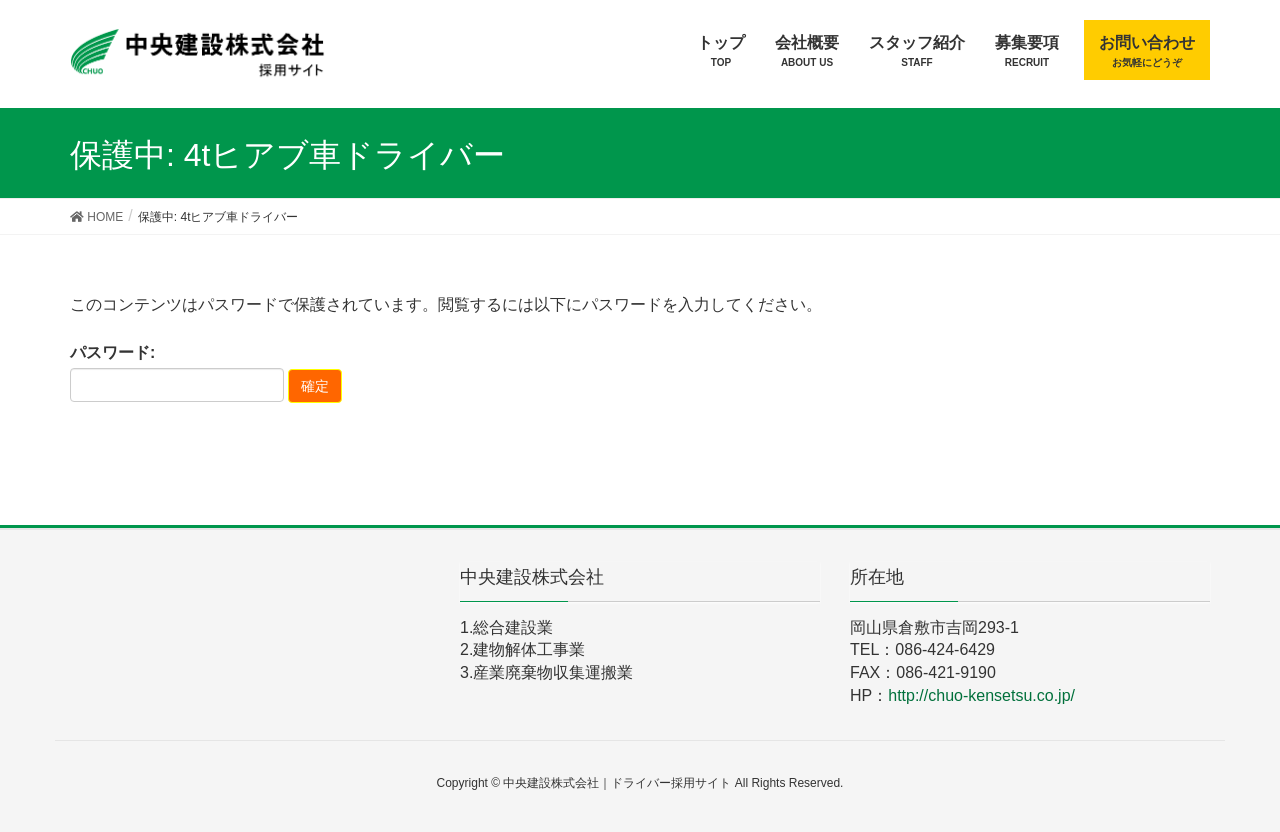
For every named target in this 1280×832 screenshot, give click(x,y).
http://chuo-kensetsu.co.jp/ (981, 695)
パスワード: (177, 373)
